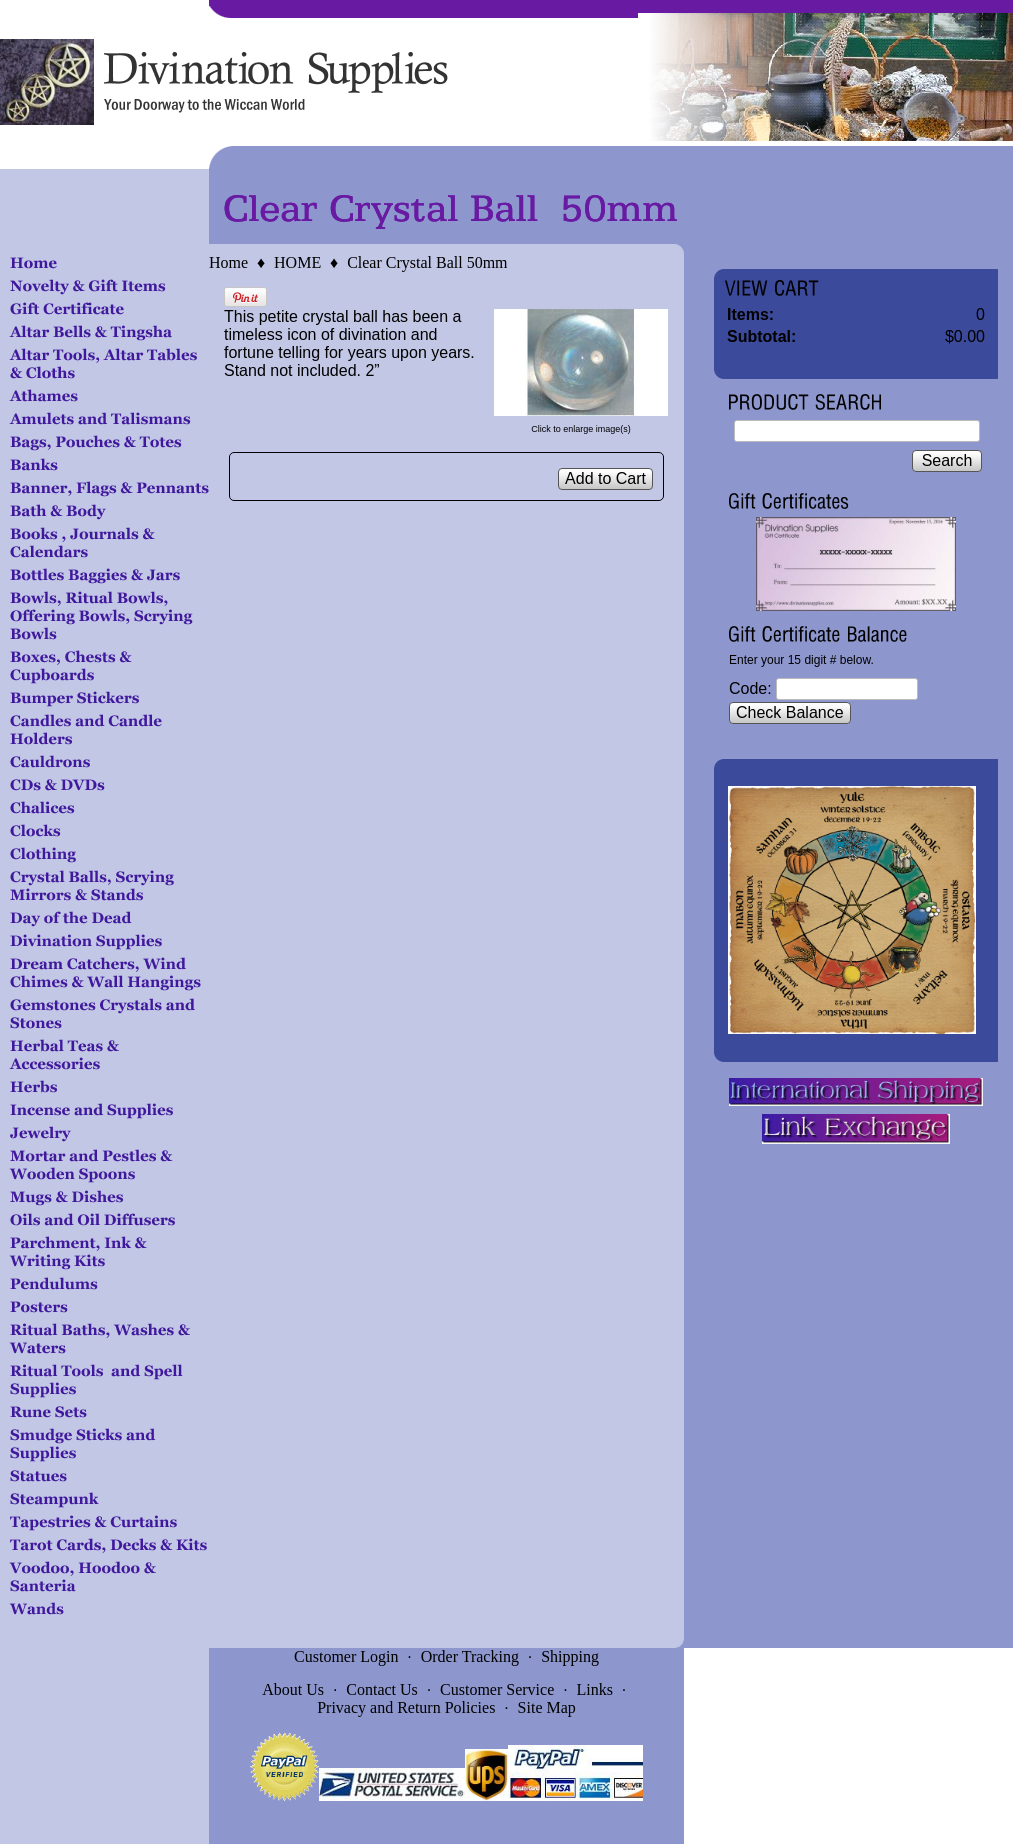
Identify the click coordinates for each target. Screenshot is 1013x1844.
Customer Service (497, 1689)
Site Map (547, 1707)
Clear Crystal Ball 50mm (427, 262)
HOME (297, 262)
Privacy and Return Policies (406, 1707)
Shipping (570, 1656)
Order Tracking (470, 1656)
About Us (293, 1689)
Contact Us (382, 1689)
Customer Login (346, 1656)
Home (228, 262)
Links (595, 1689)
